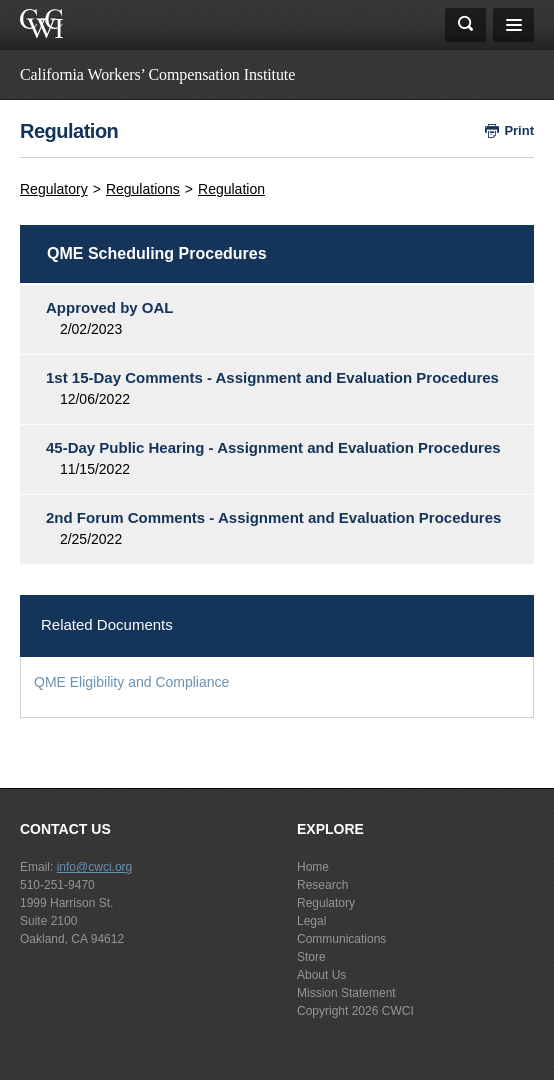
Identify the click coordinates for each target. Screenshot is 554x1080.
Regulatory (54, 189)
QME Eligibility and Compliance (131, 682)
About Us (321, 975)
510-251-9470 (57, 885)
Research (322, 885)
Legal (311, 921)
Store (311, 957)
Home (313, 867)
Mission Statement (346, 993)
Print (519, 130)
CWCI (398, 1011)
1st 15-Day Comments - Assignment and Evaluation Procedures (272, 377)
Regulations (143, 189)
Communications (341, 939)
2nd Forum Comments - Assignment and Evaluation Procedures (273, 517)
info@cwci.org (95, 867)
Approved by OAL (110, 307)
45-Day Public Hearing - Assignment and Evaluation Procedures (273, 447)
